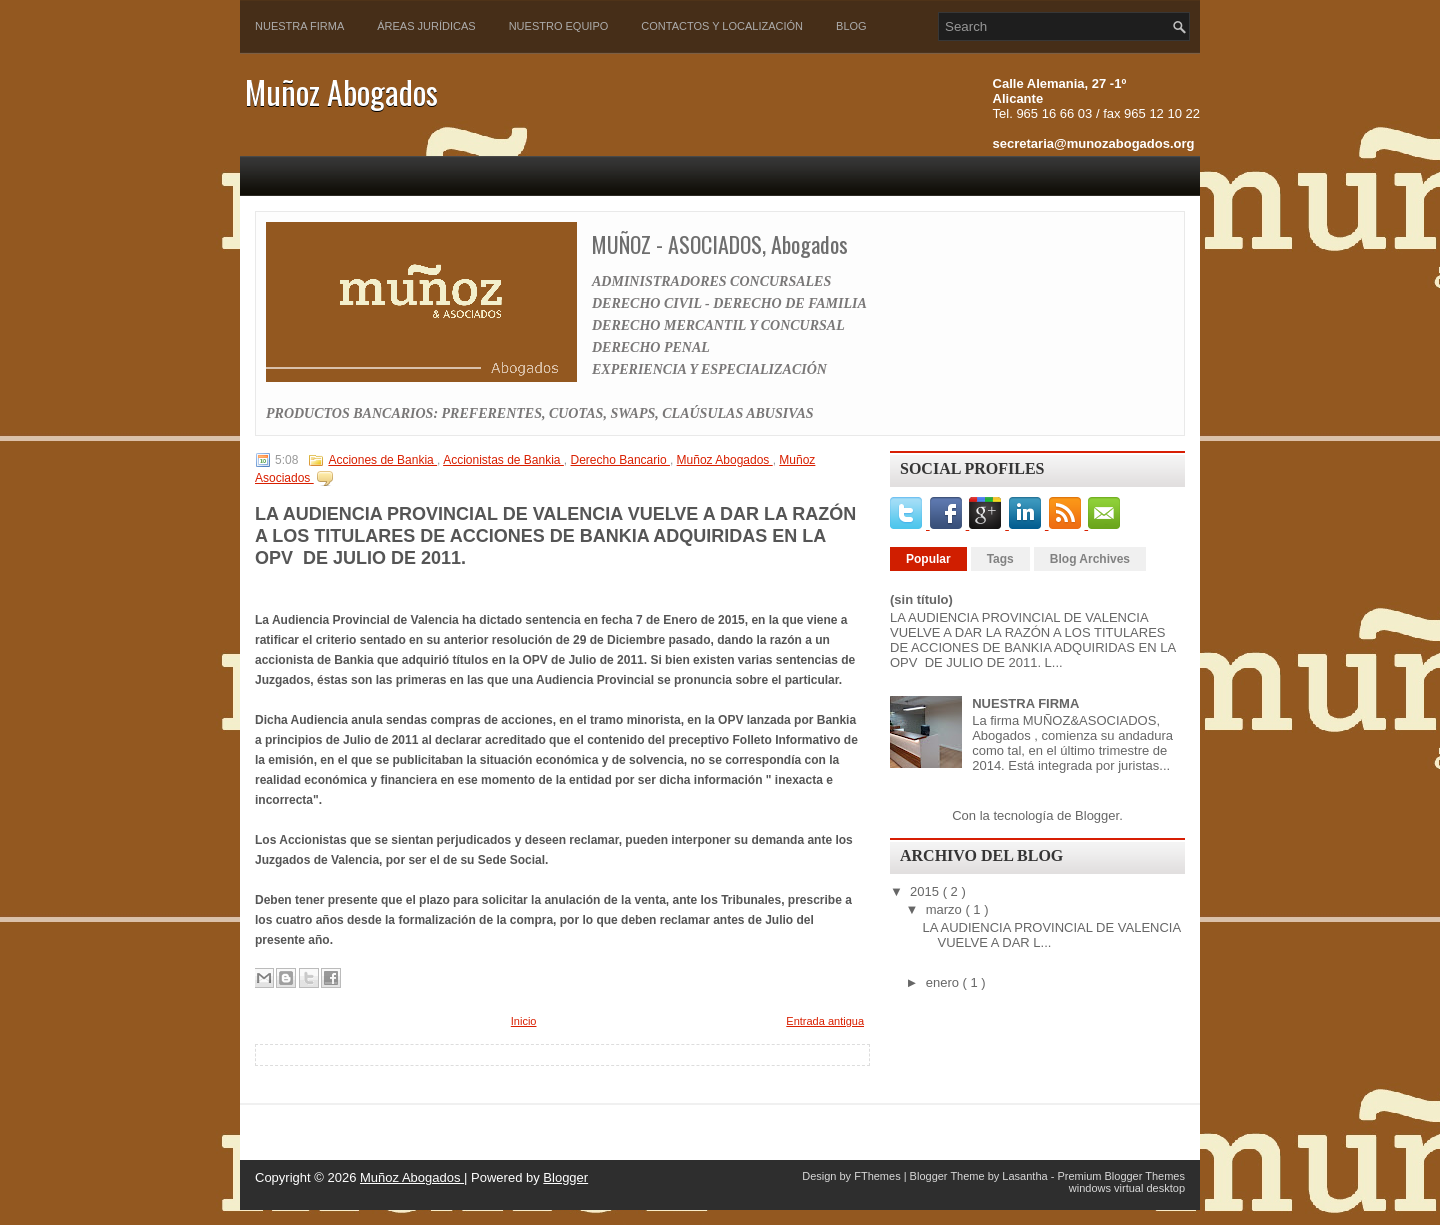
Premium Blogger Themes (1121, 1176)
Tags (1000, 559)
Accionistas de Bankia (503, 460)
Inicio (524, 1021)
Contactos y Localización (722, 26)
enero (944, 982)
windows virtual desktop (1127, 1188)
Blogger (1097, 815)
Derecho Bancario (620, 460)
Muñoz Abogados (341, 91)
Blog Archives (1090, 559)
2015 (926, 891)
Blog (851, 26)
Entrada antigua (825, 1021)
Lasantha (1026, 1176)
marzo (946, 909)
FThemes (879, 1176)
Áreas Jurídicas (426, 26)
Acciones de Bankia (382, 460)
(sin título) (921, 599)
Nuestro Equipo (559, 26)
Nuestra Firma (299, 26)
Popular (928, 559)
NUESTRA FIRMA (1025, 703)
